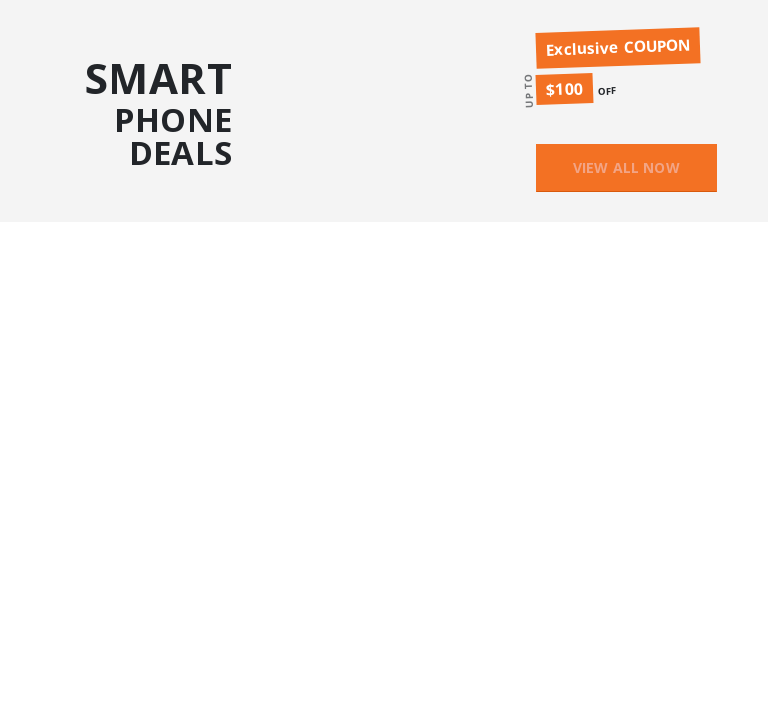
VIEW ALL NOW (626, 167)
